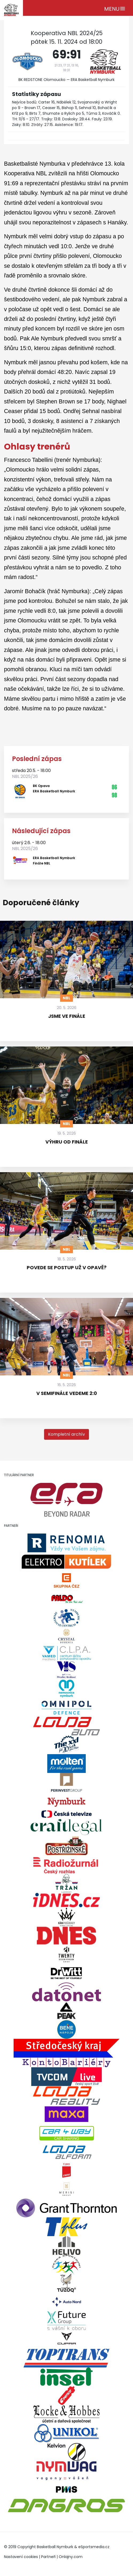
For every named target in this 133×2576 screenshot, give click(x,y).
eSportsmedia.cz (93, 2546)
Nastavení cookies (21, 2556)
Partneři (48, 2556)
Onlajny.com (71, 2556)
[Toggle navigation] (115, 8)
